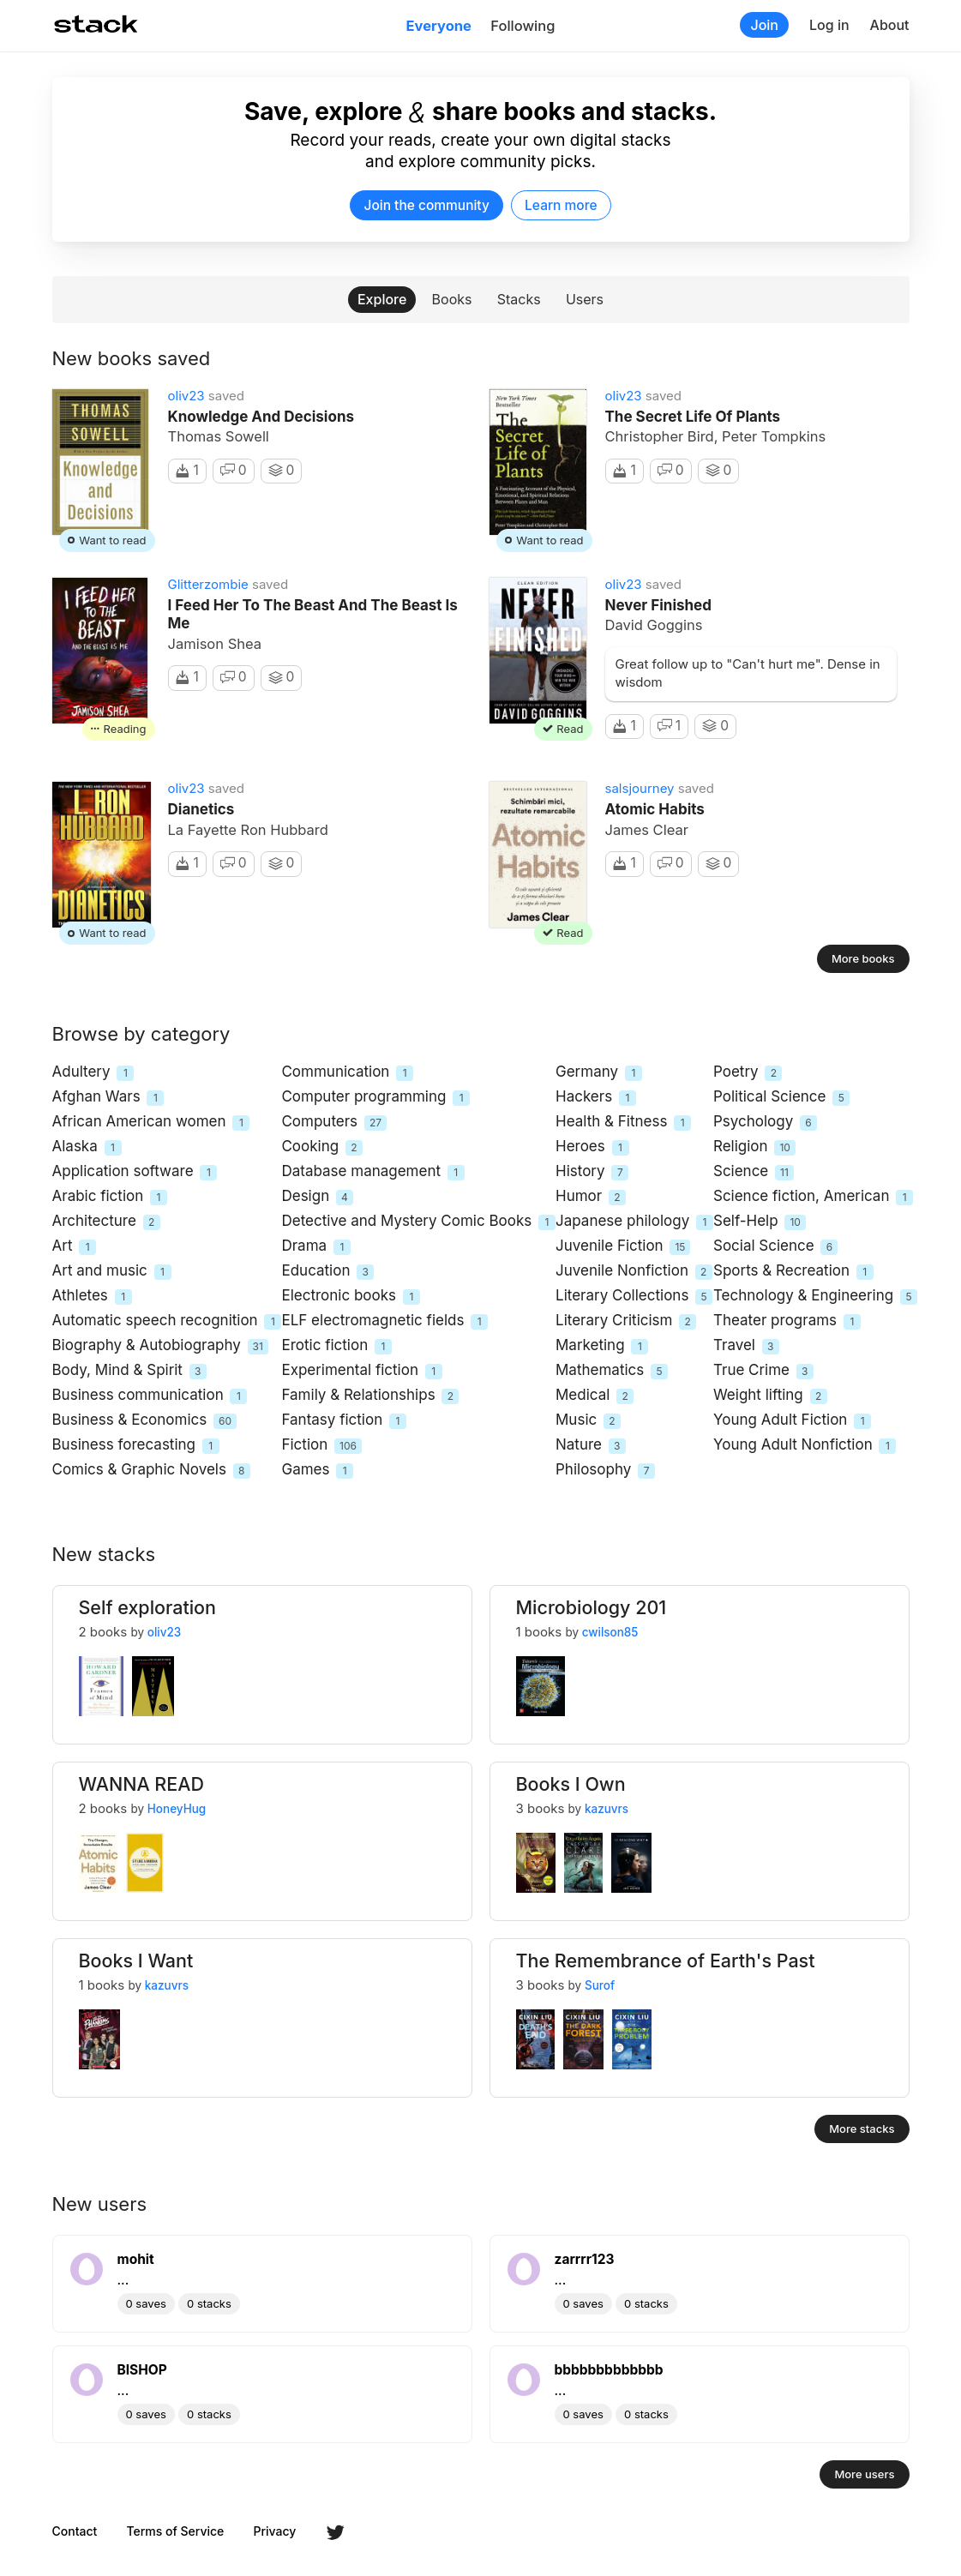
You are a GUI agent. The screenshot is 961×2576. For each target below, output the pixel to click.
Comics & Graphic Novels (151, 1470)
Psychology (765, 1122)
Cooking (322, 1147)
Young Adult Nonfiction (805, 1446)
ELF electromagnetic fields (384, 1321)
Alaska (87, 1147)
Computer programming (375, 1098)
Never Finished (658, 605)
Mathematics (612, 1371)
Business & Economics (144, 1421)
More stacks (861, 2128)
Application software (135, 1172)
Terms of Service (176, 2531)
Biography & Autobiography (160, 1346)
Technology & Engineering (815, 1296)
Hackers (596, 1098)
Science (753, 1172)
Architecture (106, 1222)
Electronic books (350, 1296)
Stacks (519, 299)
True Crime (763, 1371)
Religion (754, 1147)
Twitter (335, 2532)
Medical (595, 1396)
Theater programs (787, 1321)
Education (327, 1272)
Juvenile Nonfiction (634, 1272)
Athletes (92, 1296)
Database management (372, 1172)
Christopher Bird (659, 436)
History (592, 1172)
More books (863, 958)
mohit (135, 2259)
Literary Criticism (626, 1321)
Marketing (602, 1346)
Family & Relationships (370, 1396)
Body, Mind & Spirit (129, 1371)
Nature (591, 1446)
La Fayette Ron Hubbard (248, 829)
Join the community (426, 205)
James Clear (646, 829)
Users (585, 299)
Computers (334, 1122)
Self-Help (759, 1222)
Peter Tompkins (774, 436)
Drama (315, 1247)
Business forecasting (135, 1446)
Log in (829, 24)
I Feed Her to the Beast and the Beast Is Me (313, 614)
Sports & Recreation (793, 1272)
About (890, 24)
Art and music (111, 1272)
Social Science (775, 1247)
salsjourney (640, 788)
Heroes (592, 1147)
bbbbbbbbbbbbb (609, 2370)
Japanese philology (634, 1222)
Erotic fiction (336, 1346)
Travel (746, 1346)
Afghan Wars (108, 1098)
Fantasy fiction (343, 1421)
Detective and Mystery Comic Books (418, 1222)
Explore (381, 299)
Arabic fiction (110, 1197)
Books (452, 299)
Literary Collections (634, 1296)
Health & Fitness (623, 1122)
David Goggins (654, 624)
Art (74, 1247)
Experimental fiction (361, 1371)
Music (588, 1421)
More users (864, 2474)
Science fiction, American (813, 1197)
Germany (599, 1073)
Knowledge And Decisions (261, 416)
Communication (347, 1073)
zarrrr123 (585, 2259)
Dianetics (201, 809)
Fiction (321, 1446)
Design (317, 1197)
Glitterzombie (208, 584)
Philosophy (605, 1470)
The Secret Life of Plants (693, 416)
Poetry (747, 1073)
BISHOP (142, 2370)
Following (522, 25)
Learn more (561, 205)
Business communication (150, 1396)
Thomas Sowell (218, 436)
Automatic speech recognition (167, 1321)
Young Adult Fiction (792, 1421)
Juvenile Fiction (623, 1247)
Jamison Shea (215, 643)
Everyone (438, 25)
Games (317, 1470)
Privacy (275, 2531)
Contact (75, 2531)
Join (764, 24)
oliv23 (186, 395)
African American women (151, 1122)
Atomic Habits (655, 809)
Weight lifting (770, 1396)
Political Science (781, 1098)
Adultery (93, 1073)
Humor (591, 1197)
